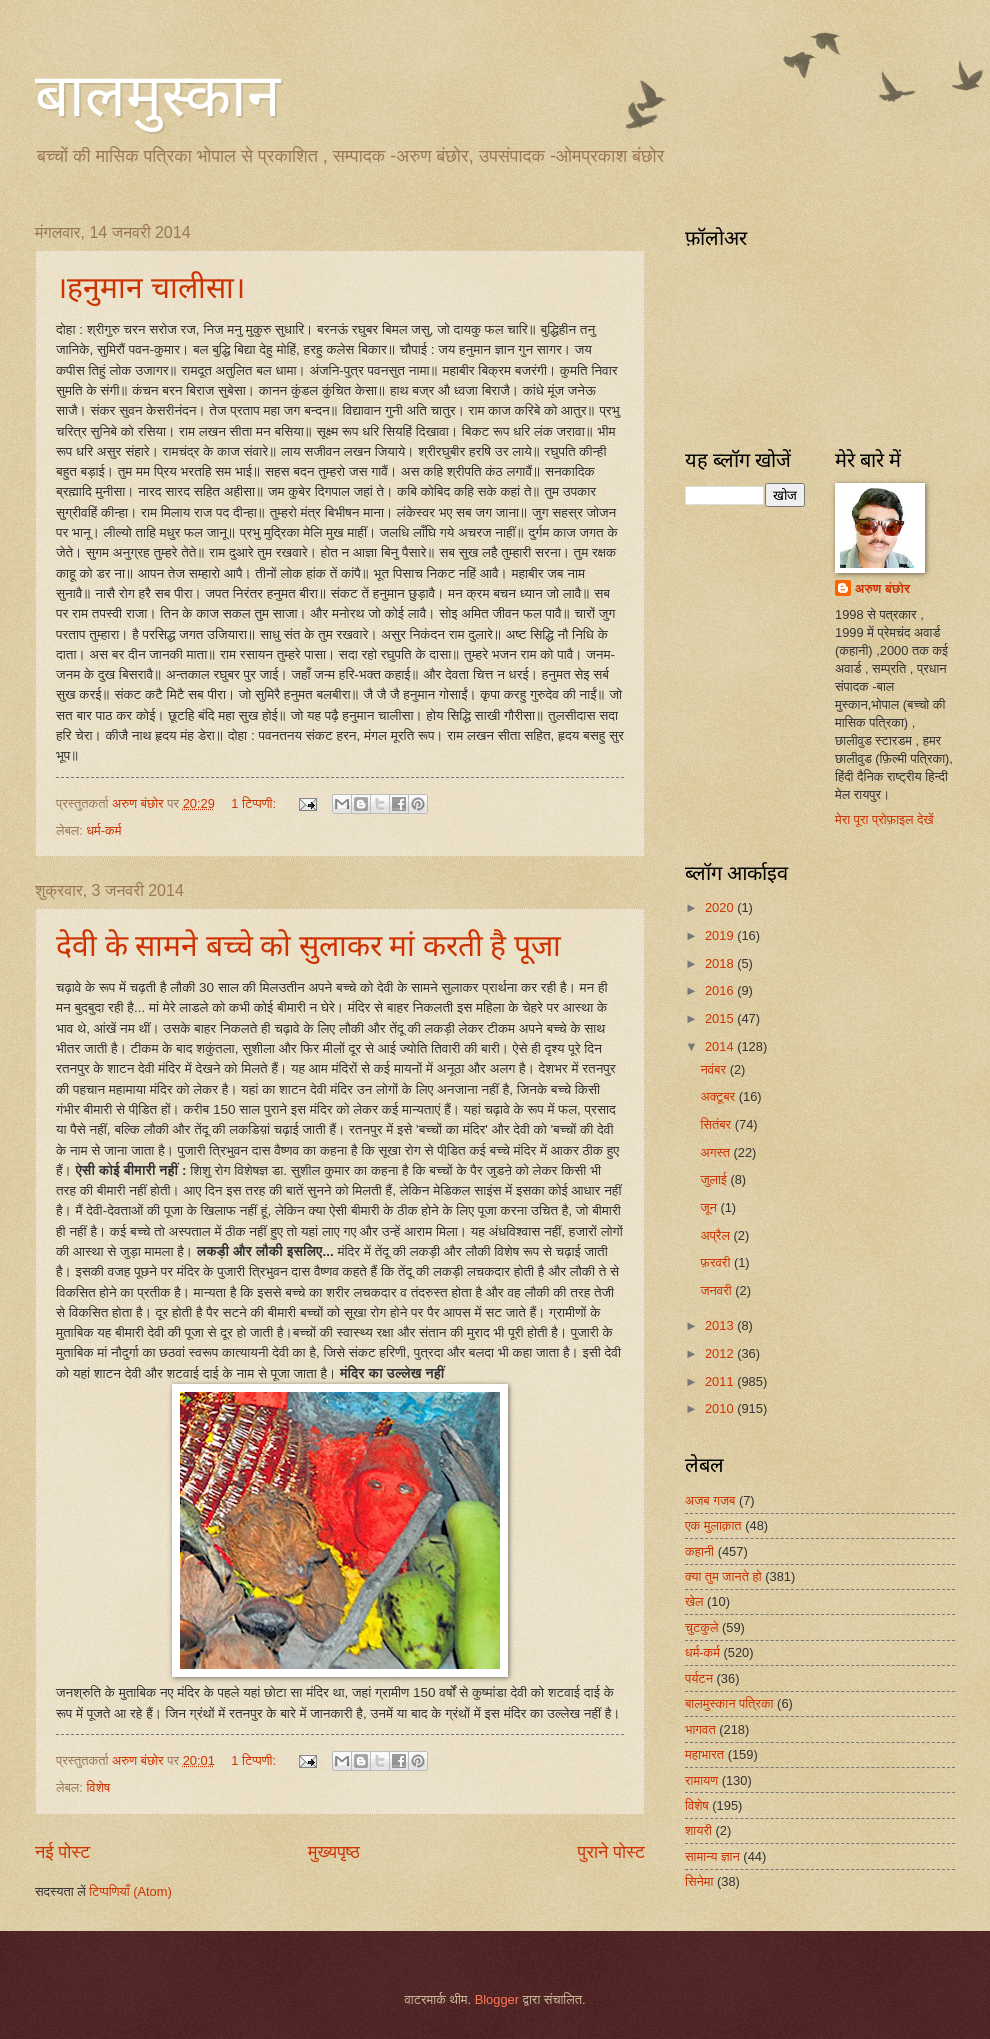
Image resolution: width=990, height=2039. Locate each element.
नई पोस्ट (62, 1852)
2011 (721, 1381)
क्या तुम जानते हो (723, 1576)
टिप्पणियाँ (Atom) (130, 1891)
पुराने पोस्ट (611, 1852)
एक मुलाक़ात (713, 1525)
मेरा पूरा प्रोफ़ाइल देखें (884, 819)
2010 (721, 1408)
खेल (694, 1601)
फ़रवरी (716, 1262)
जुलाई (715, 1179)
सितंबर (717, 1124)
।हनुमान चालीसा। (150, 287)
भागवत (700, 1729)
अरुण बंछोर (882, 588)
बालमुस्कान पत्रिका (729, 1703)
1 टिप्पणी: (255, 803)
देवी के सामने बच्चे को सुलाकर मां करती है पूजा (308, 945)
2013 (721, 1325)
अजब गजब (710, 1500)
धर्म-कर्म (103, 830)
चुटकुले (701, 1627)
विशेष (98, 1787)
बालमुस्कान (157, 96)
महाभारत (704, 1754)
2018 (721, 963)
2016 (721, 990)
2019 (721, 935)
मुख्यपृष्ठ (334, 1852)
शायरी (698, 1830)
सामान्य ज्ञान (712, 1856)
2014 (721, 1046)
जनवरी (717, 1290)
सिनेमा (699, 1881)
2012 (721, 1353)
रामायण (701, 1780)
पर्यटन (699, 1678)
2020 (721, 907)
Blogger (497, 1999)
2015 (721, 1018)
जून (710, 1207)
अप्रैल (716, 1235)
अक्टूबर (719, 1096)
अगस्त (716, 1152)
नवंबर (714, 1069)
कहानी (699, 1551)
